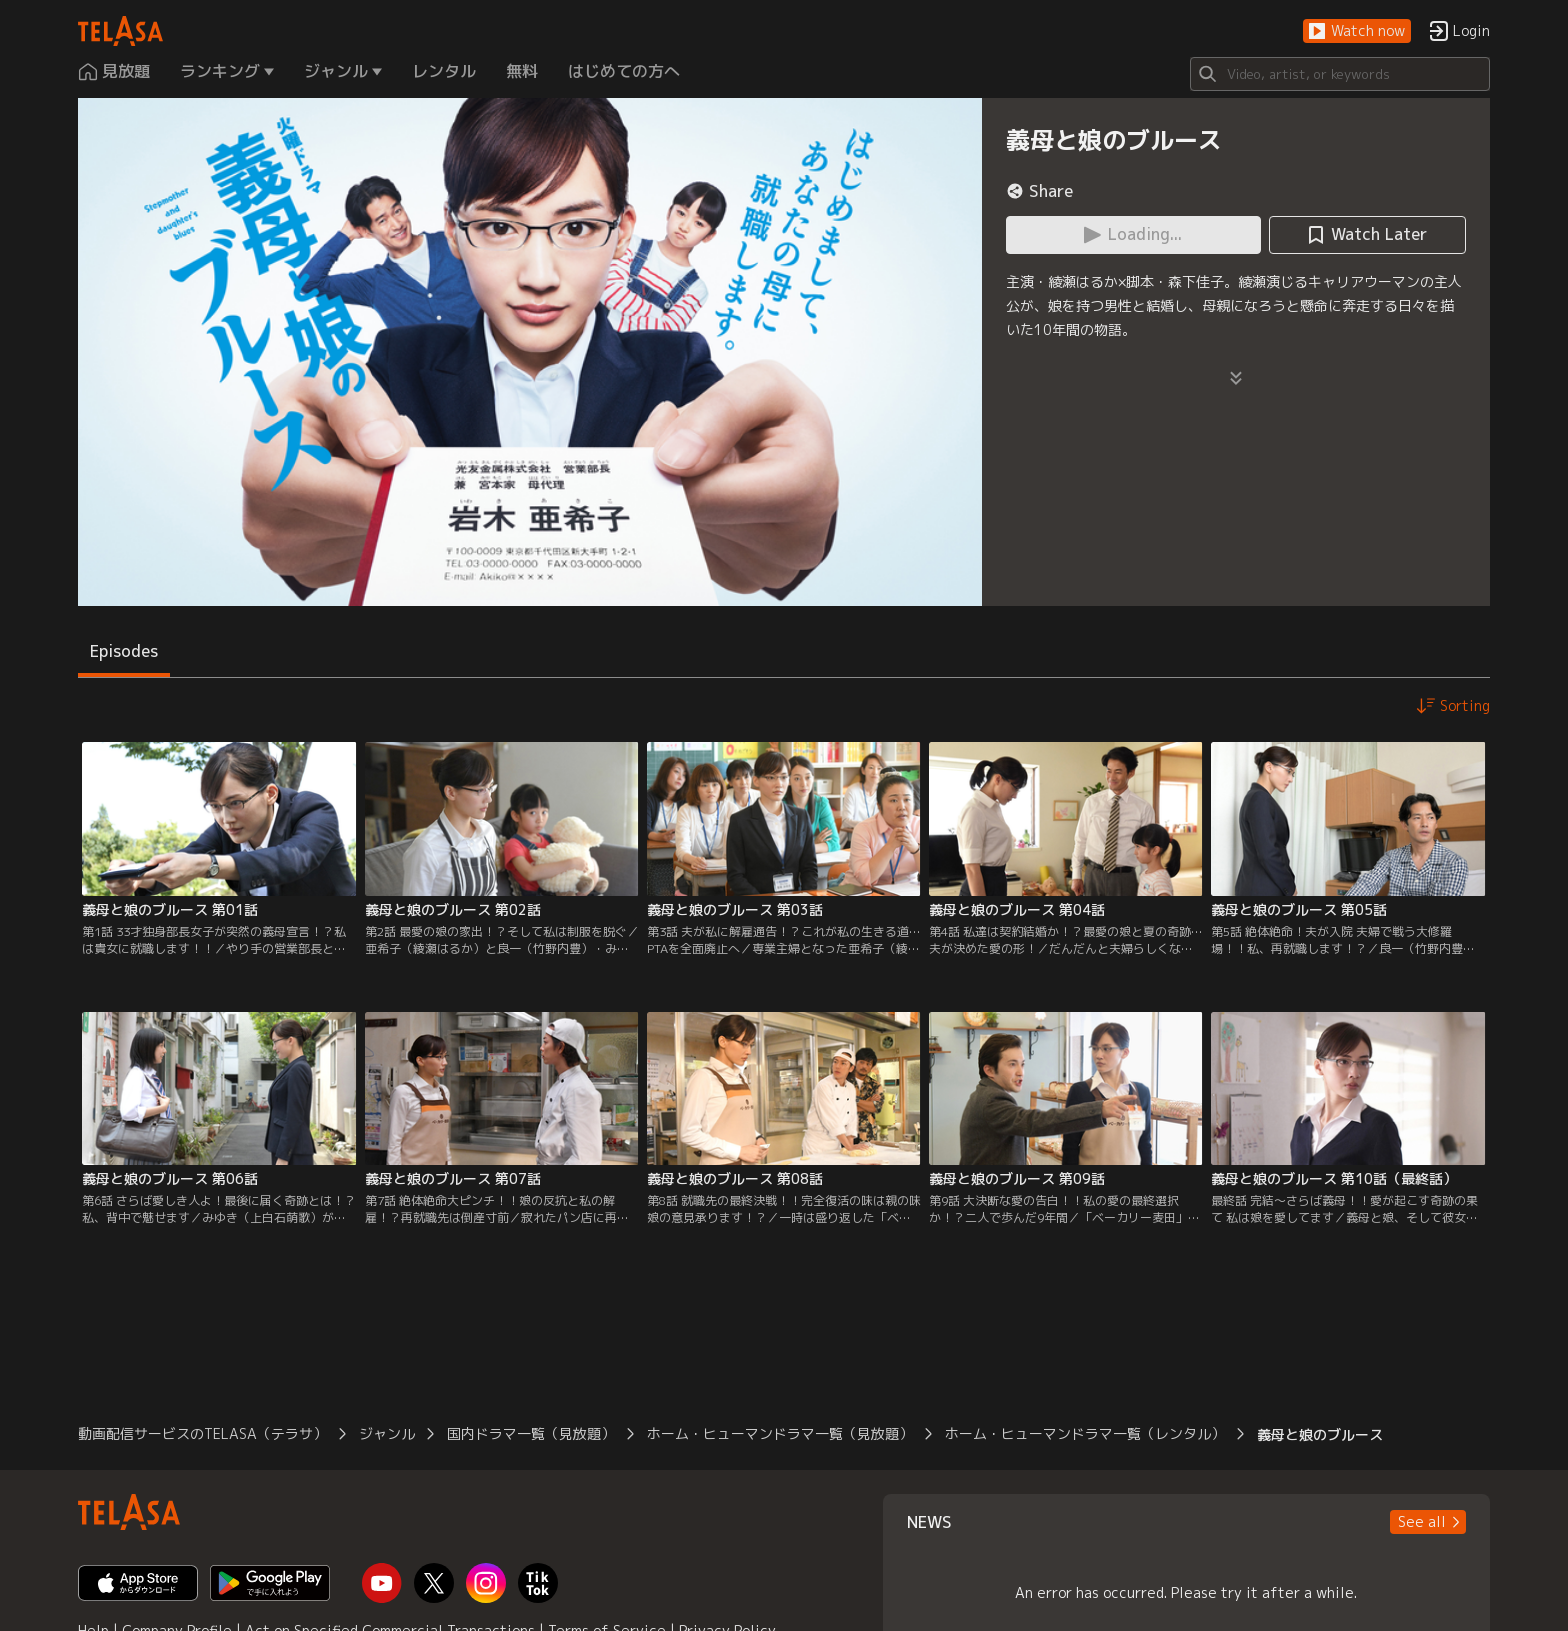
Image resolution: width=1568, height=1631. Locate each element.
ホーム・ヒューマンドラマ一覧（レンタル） (1085, 1433)
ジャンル (387, 1433)
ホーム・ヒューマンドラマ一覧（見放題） (780, 1433)
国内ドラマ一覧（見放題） (531, 1433)
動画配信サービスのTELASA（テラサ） (202, 1433)
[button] (1357, 31)
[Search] (1340, 74)
